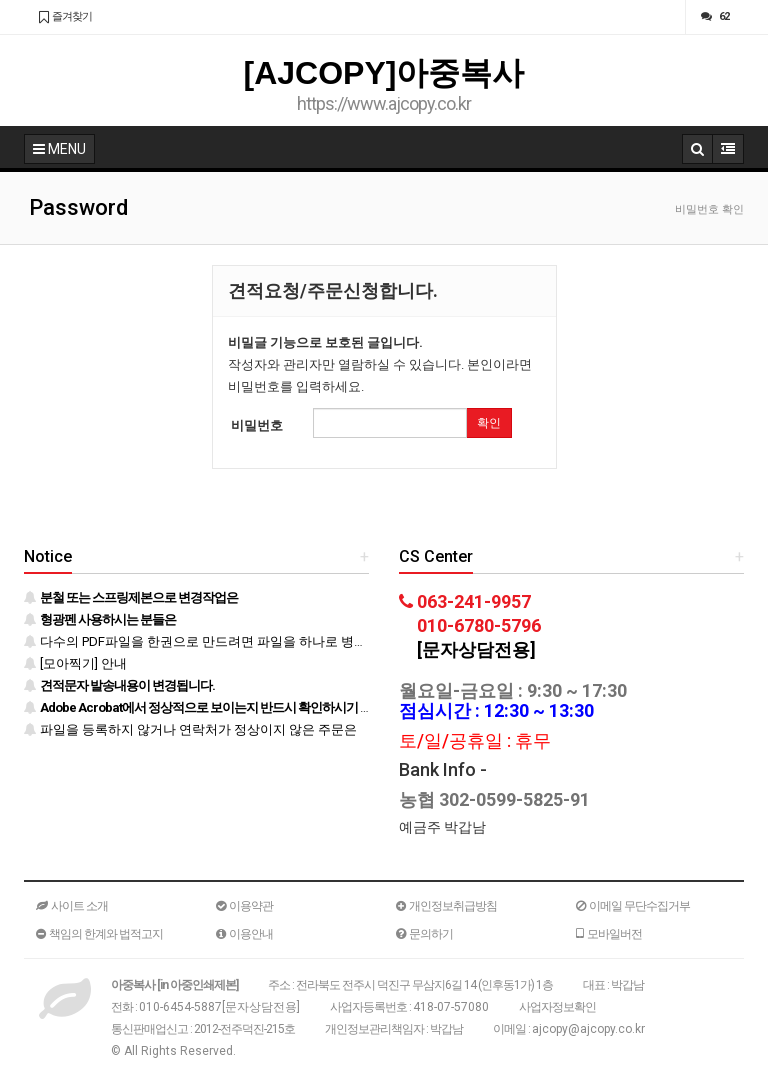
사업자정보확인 (557, 1007)
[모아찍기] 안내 (75, 663)
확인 (489, 423)
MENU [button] (59, 149)
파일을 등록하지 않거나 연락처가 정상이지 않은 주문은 (190, 729)
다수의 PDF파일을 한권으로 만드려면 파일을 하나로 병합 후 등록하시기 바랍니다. (266, 641)
